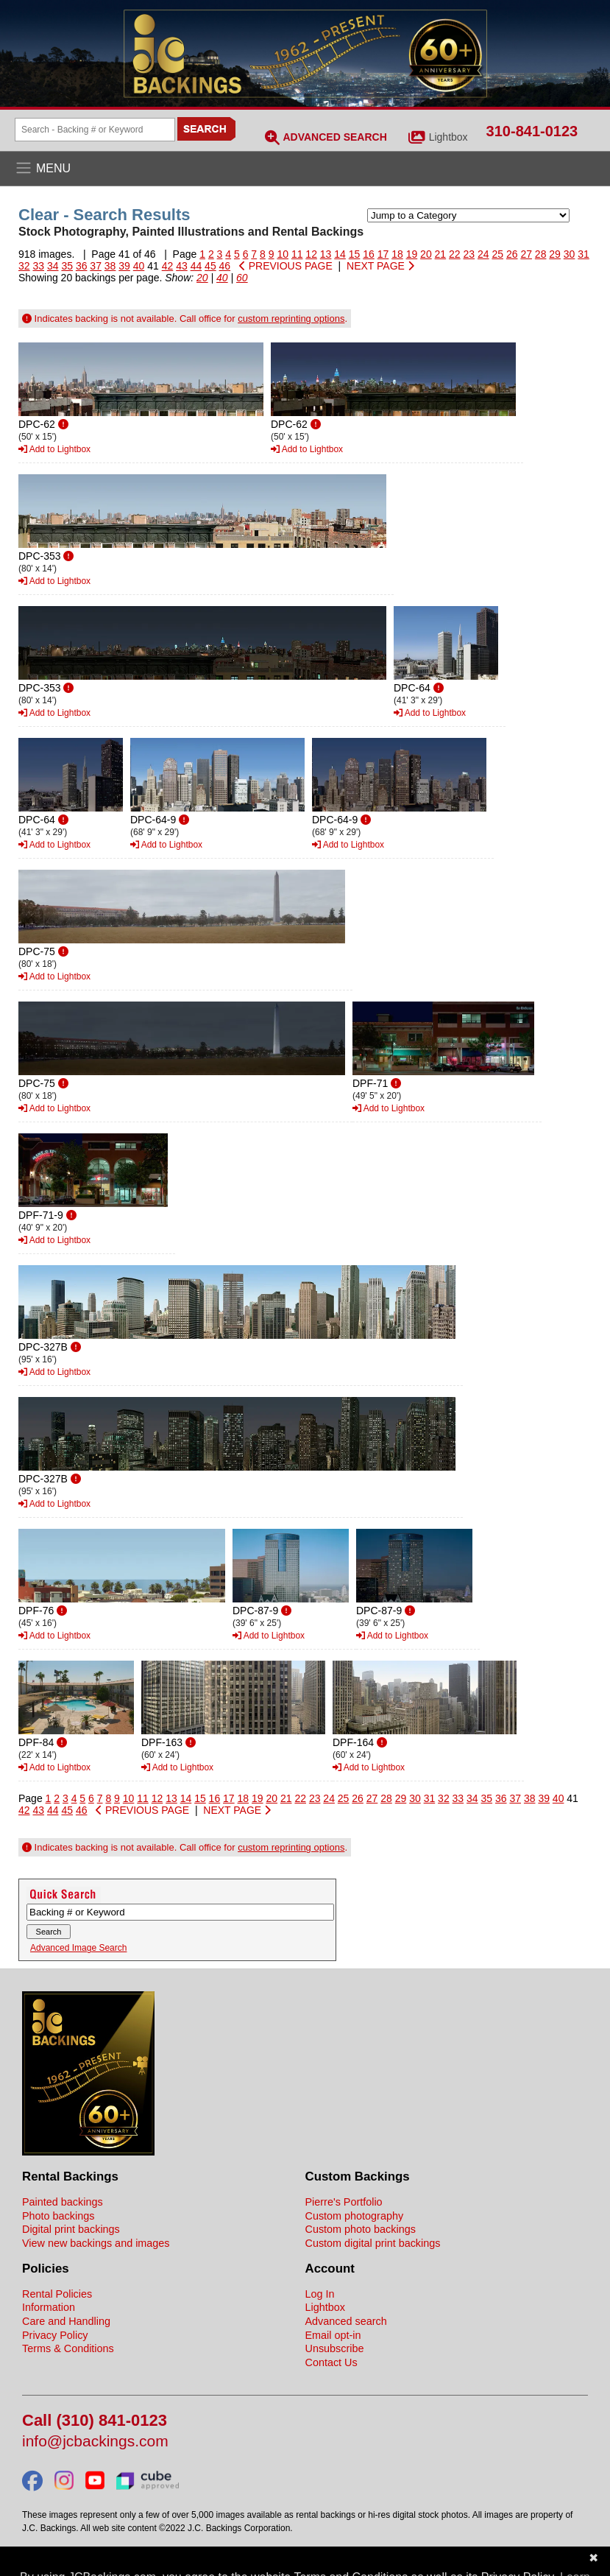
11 (297, 254)
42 (168, 266)
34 (53, 266)
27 (526, 254)
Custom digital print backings (373, 2243)
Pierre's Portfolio (344, 2202)
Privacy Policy (55, 2335)
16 (369, 254)
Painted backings (62, 2202)
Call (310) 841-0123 (94, 2421)
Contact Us (331, 2362)
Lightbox (448, 137)
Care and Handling (66, 2321)
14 (340, 254)
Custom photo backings (360, 2229)
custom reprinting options (291, 318)
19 (412, 254)
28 (541, 254)
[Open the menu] (305, 169)
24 (483, 254)
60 (242, 278)
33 (38, 266)
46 (225, 266)
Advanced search (346, 2321)
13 (326, 254)
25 (497, 254)
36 (82, 266)
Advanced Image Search (78, 1948)
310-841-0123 (532, 131)
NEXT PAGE (380, 266)
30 (569, 254)
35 (67, 266)
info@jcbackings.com (95, 2442)
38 (110, 266)
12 (311, 254)
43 (182, 266)
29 (555, 254)
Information (48, 2307)
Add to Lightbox (54, 449)
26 (512, 254)
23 (469, 254)
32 (24, 266)
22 (455, 254)
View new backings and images (96, 2243)
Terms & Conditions (68, 2348)
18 (397, 254)
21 (441, 254)
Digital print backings (71, 2229)
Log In (320, 2294)
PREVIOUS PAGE (286, 266)
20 (426, 254)
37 (96, 266)
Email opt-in (333, 2335)
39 (124, 266)
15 (355, 254)
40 (139, 266)
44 (196, 266)
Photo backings (58, 2216)
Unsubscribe (334, 2348)
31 (583, 254)
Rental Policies (57, 2294)
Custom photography (354, 2216)
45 (210, 266)
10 (282, 254)
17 (383, 254)
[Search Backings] (95, 129)
